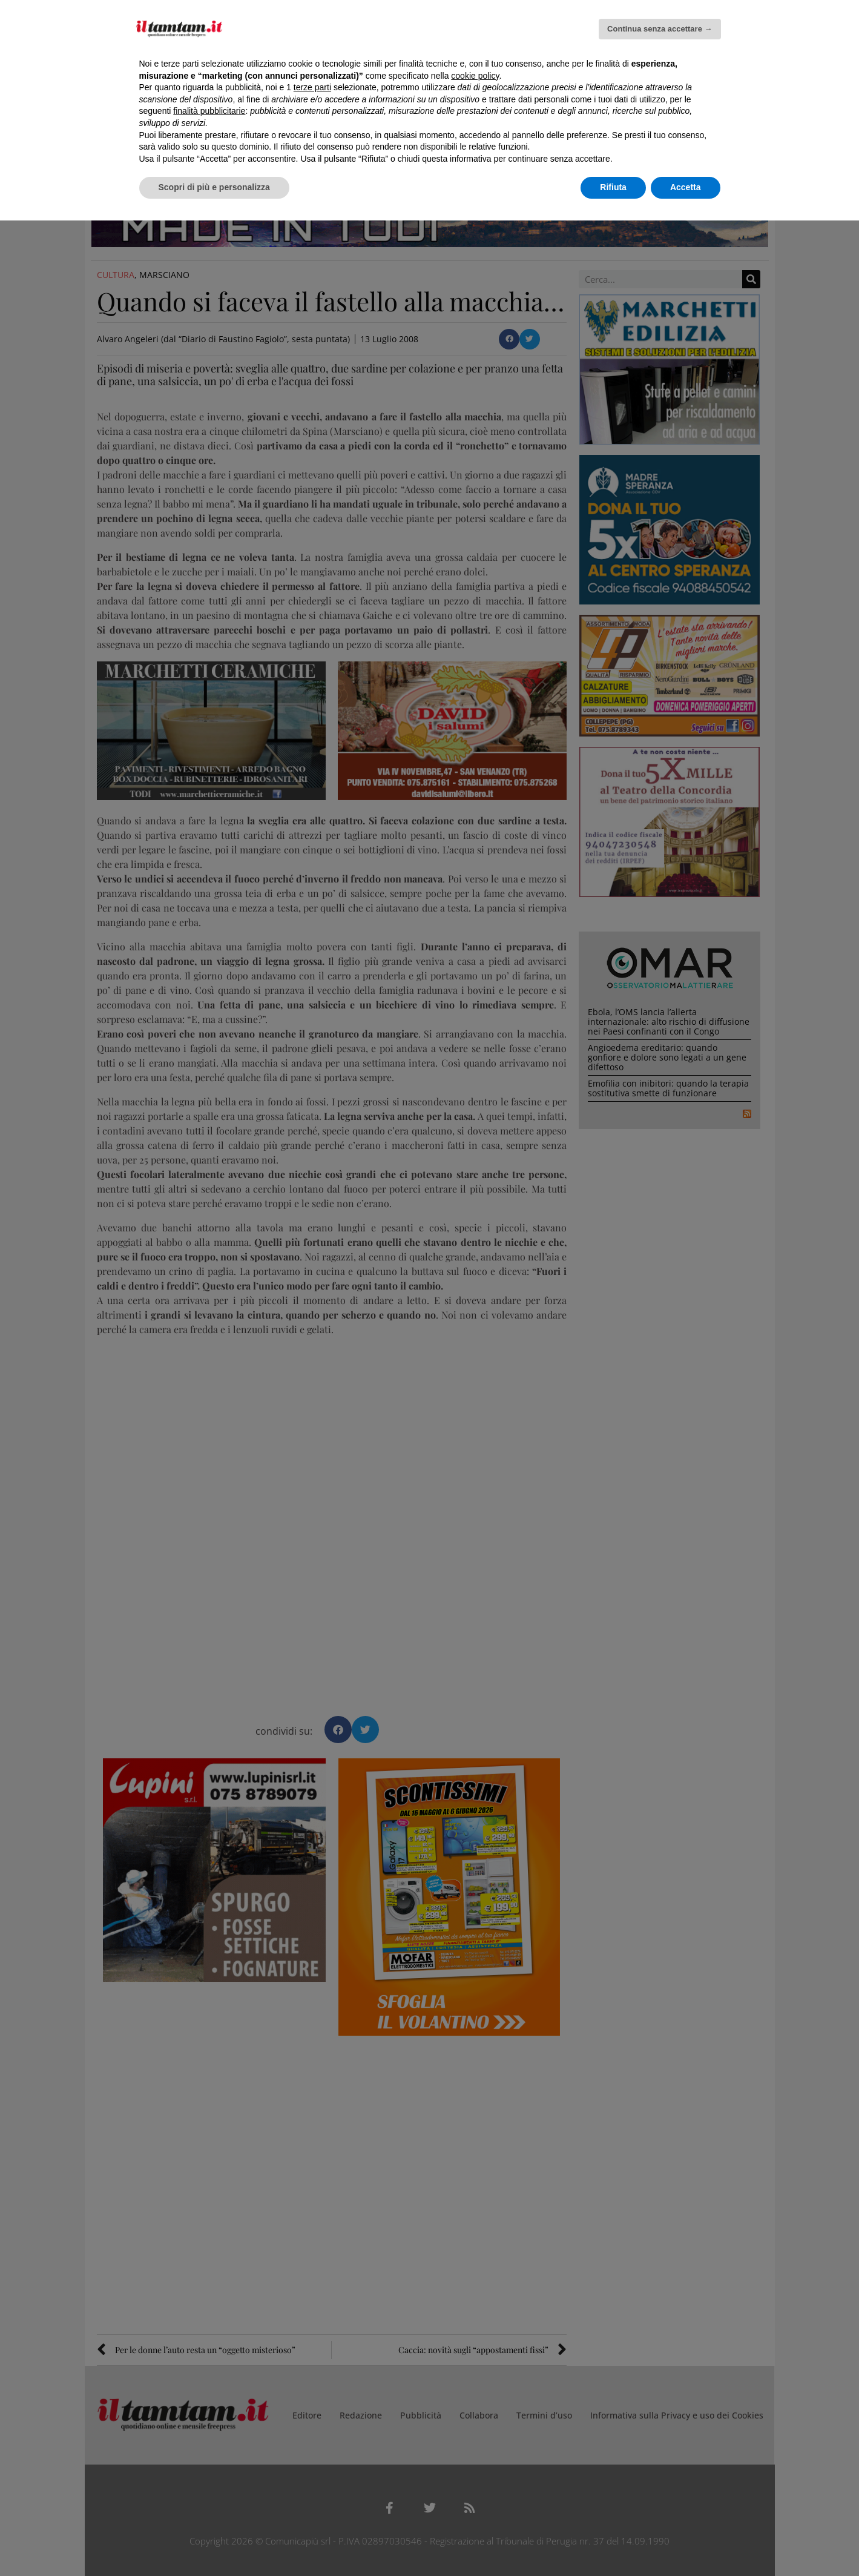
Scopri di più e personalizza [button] (214, 187)
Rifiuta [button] (613, 187)
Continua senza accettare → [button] (659, 28)
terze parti (312, 87)
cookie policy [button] (475, 76)
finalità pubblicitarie (209, 111)
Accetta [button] (685, 187)
